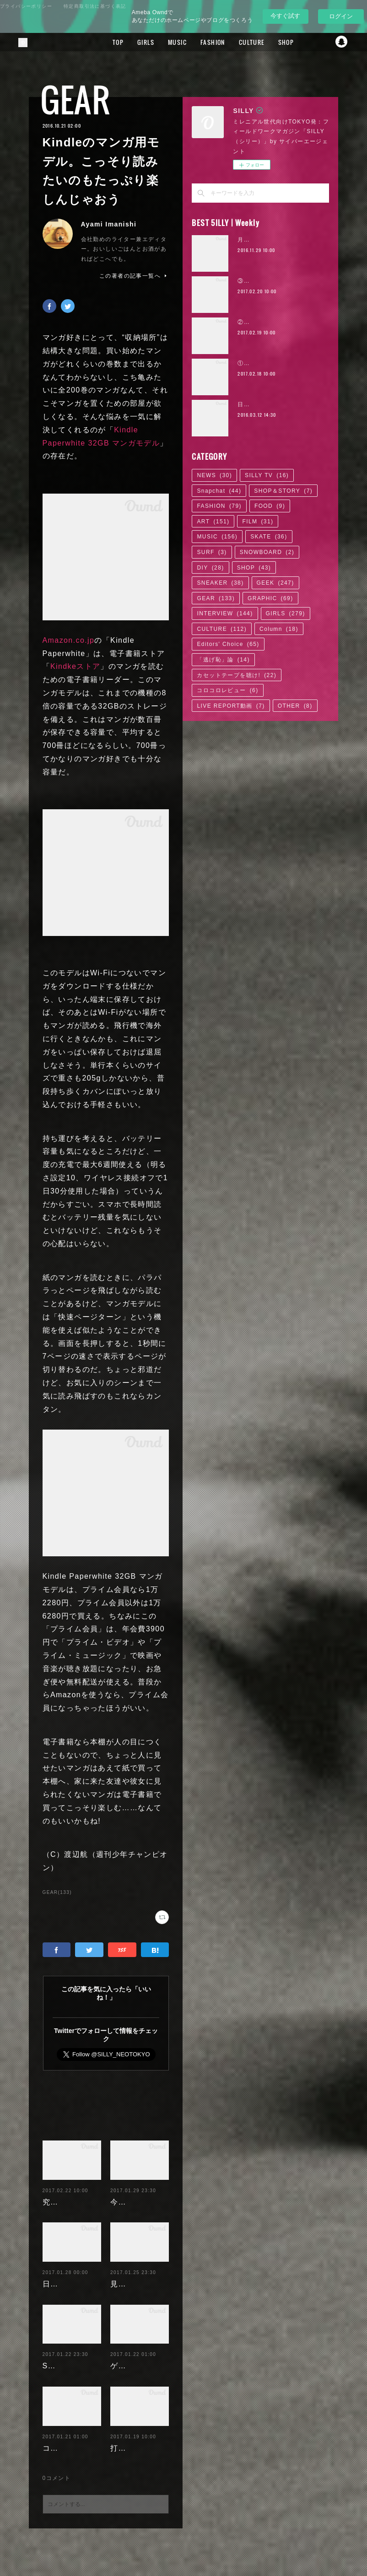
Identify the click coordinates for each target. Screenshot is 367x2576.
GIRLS (194, 42)
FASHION (261, 42)
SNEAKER (220, 583)
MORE (334, 42)
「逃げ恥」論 (223, 659)
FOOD (269, 506)
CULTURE (300, 42)
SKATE (268, 536)
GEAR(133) (57, 1892)
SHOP (254, 568)
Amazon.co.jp (69, 640)
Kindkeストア (75, 666)
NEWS (214, 475)
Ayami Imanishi (109, 224)
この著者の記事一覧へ (134, 276)
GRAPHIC (270, 598)
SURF (212, 552)
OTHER (295, 706)
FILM (257, 521)
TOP (166, 42)
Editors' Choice (228, 644)
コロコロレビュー (227, 690)
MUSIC (225, 42)
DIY (210, 568)
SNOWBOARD (267, 552)
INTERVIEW (225, 613)
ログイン (341, 16)
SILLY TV (267, 475)
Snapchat (219, 491)
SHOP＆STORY (283, 491)
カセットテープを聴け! (236, 675)
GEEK (275, 583)
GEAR (75, 99)
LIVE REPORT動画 (230, 706)
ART (213, 521)
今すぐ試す (285, 15)
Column (278, 629)
